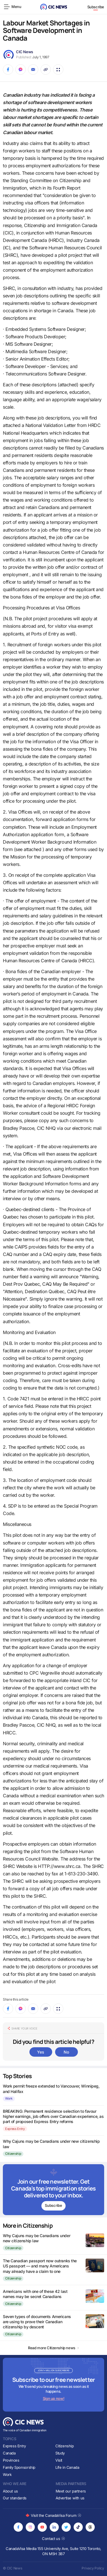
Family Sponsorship (19, 2467)
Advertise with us (70, 2498)
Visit (58, 2460)
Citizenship (13, 2154)
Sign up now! (53, 2398)
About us (10, 2491)
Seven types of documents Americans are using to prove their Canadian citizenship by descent (37, 2321)
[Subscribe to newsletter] (53, 2189)
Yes (40, 2052)
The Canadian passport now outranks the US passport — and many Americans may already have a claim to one (40, 2265)
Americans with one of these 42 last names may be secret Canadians (35, 2294)
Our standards (15, 2498)
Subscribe (95, 7)
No (66, 2052)
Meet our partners (71, 2491)
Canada (9, 2453)
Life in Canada (67, 2467)
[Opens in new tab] (18, 2527)
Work (9, 2098)
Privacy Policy (93, 2568)
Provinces (11, 2460)
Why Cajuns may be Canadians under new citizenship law (36, 2238)
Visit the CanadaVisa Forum (53, 2515)
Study (60, 2453)
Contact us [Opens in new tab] (53, 2538)
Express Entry (15, 2129)
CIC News (24, 51)
